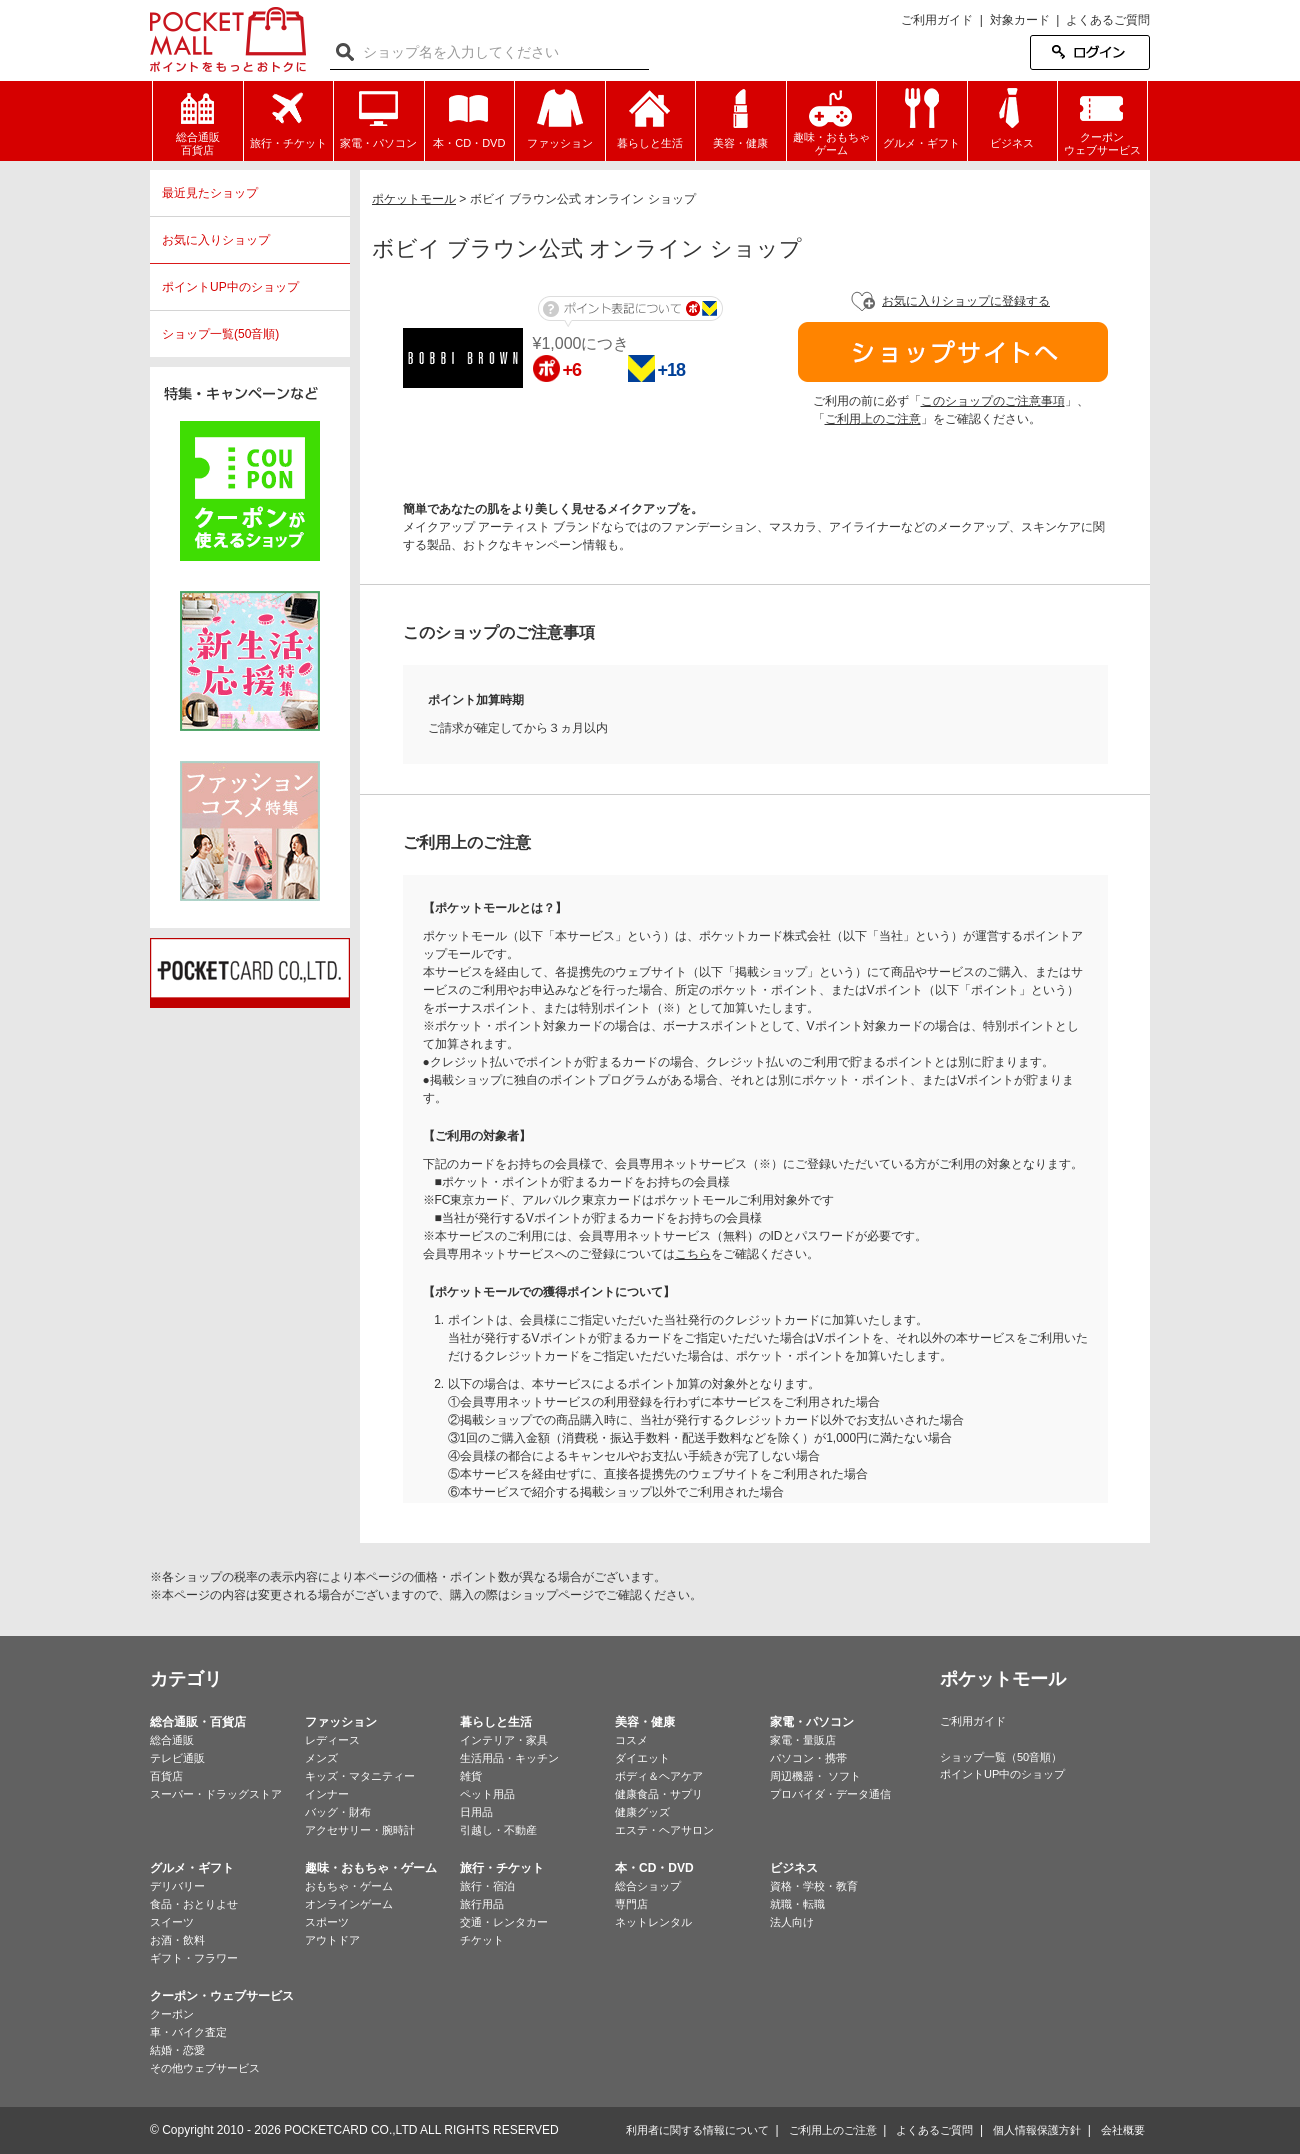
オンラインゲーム (349, 1904)
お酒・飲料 (177, 1940)
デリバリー (177, 1886)
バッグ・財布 (338, 1812)
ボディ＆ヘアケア (659, 1776)
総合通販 (172, 1740)
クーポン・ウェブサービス (222, 1996)
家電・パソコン (812, 1722)
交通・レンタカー (504, 1922)
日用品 (476, 1812)
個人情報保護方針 (1037, 2130)
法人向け (792, 1922)
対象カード (1020, 20)
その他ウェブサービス (205, 2068)
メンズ (321, 1758)
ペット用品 (487, 1794)
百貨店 (166, 1776)
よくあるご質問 (1108, 20)
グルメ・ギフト (192, 1868)
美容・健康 (645, 1722)
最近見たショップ (210, 193)
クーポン (172, 2014)
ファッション (341, 1722)
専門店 (631, 1904)
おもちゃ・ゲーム (349, 1886)
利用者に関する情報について (697, 2130)
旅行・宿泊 (487, 1886)
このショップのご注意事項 (993, 401)
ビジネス (794, 1868)
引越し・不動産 (498, 1830)
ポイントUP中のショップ (230, 287)
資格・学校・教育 (814, 1886)
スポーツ (327, 1922)
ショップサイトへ (953, 352)
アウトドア (332, 1940)
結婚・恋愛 (177, 2050)
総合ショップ (648, 1886)
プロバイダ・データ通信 (830, 1794)
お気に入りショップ (216, 240)
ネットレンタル (653, 1922)
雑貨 (471, 1776)
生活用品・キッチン (509, 1758)
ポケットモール (228, 39)
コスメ (631, 1740)
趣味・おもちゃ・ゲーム (371, 1868)
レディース (332, 1740)
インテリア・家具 (504, 1740)
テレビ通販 (177, 1758)
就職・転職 (797, 1904)
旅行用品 (482, 1904)
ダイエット (642, 1758)
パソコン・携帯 (808, 1758)
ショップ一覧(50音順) (220, 334)
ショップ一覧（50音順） (1001, 1757)
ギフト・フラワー (194, 1958)
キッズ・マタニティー (360, 1776)
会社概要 (1123, 2130)
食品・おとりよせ (194, 1904)
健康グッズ (642, 1812)
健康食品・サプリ (659, 1794)
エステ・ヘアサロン (664, 1830)
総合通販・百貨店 (198, 1722)
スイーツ (172, 1922)
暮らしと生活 (496, 1722)
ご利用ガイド (937, 20)
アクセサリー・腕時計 (360, 1830)
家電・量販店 (803, 1740)
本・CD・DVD (654, 1868)
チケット (482, 1940)
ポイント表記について (630, 311)
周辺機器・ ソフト (815, 1776)
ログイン (1090, 52)
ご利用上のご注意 (873, 419)
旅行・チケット (502, 1868)
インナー (327, 1794)
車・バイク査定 (188, 2032)
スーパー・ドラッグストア (216, 1794)
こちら (693, 1254)
